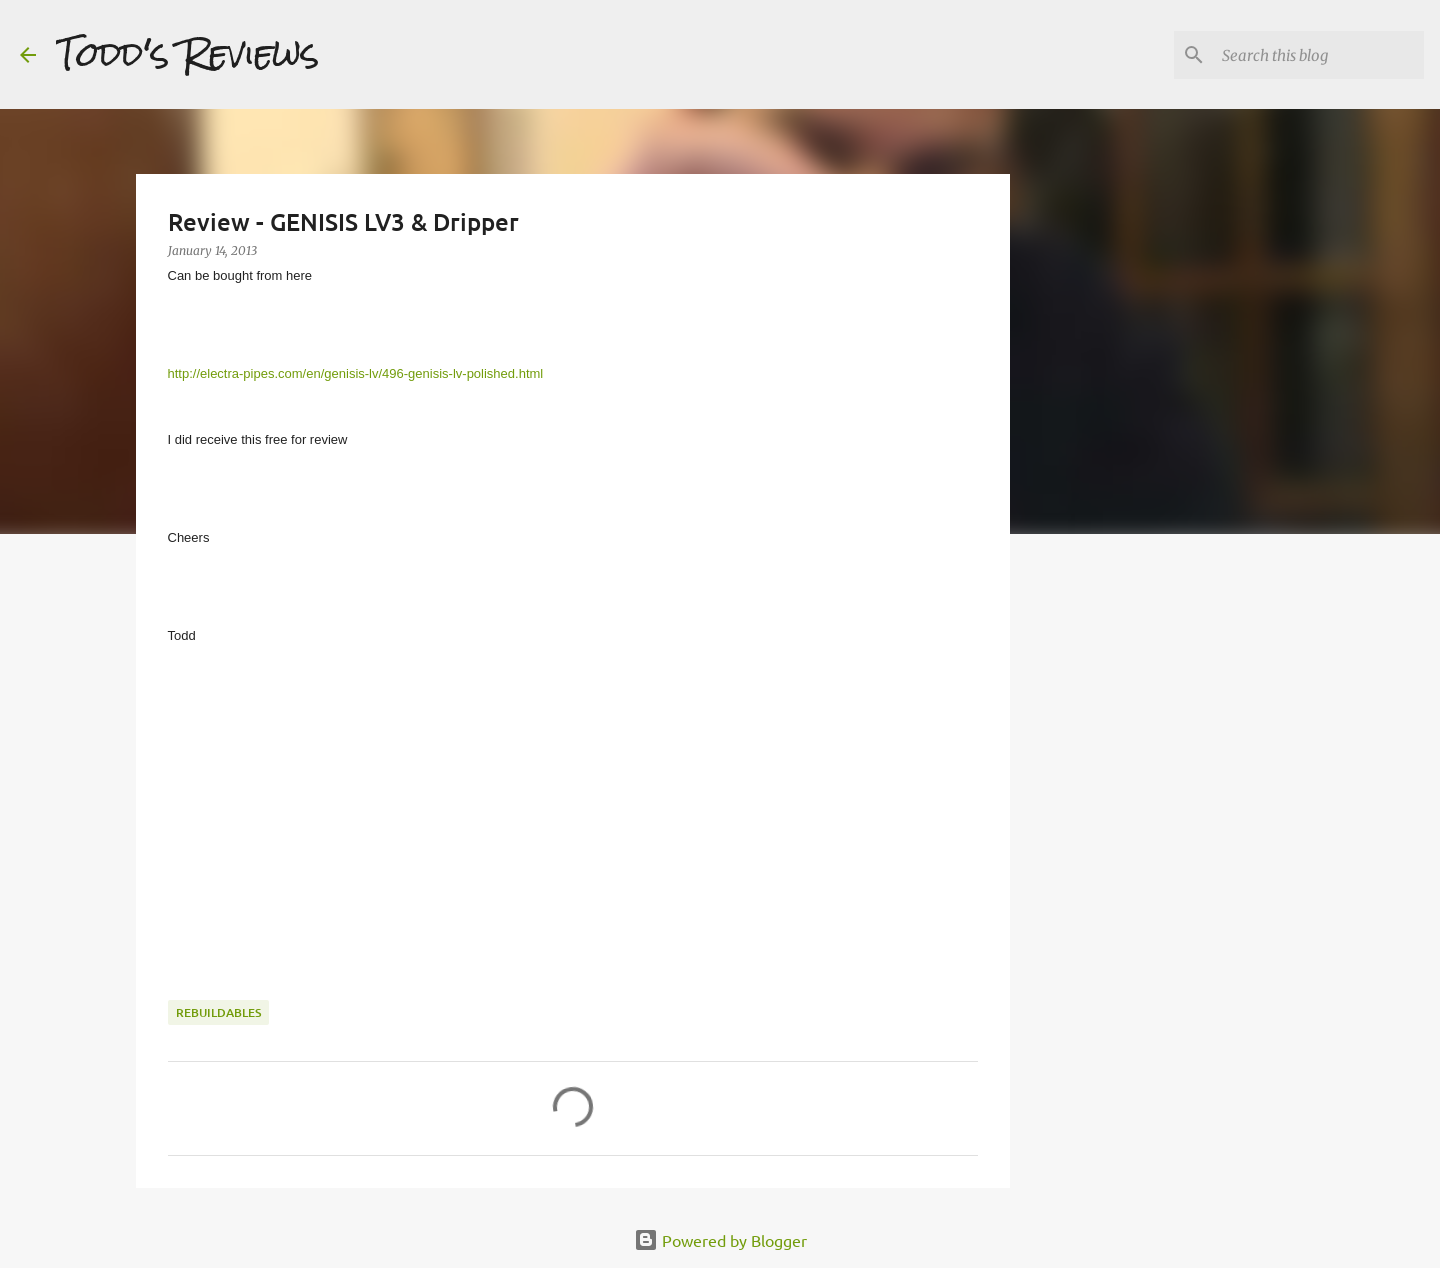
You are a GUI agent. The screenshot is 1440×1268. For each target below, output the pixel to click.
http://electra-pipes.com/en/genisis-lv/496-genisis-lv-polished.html (356, 373)
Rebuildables (218, 1012)
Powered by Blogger (720, 1240)
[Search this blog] (1319, 55)
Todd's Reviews (187, 54)
